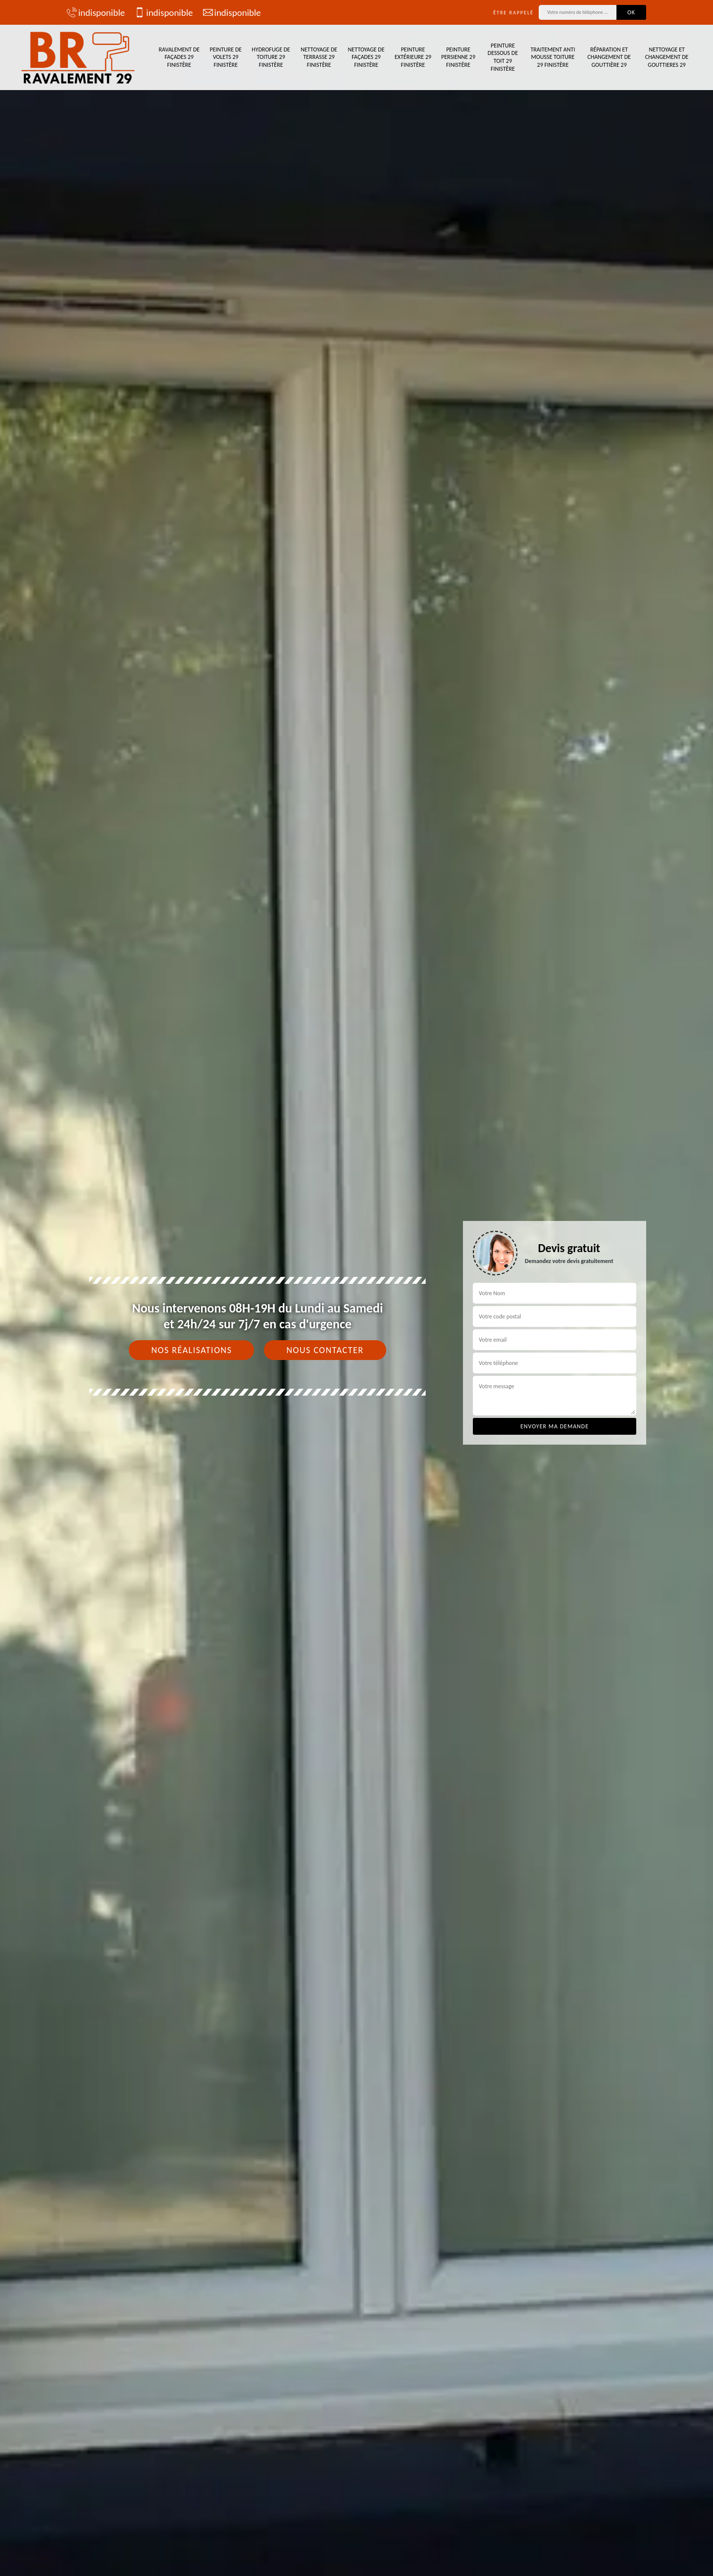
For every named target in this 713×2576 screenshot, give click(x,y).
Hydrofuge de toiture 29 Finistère (271, 57)
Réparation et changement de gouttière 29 (609, 57)
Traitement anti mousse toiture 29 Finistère (552, 57)
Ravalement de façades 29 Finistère (179, 57)
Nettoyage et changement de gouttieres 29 (667, 57)
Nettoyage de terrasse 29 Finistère (319, 57)
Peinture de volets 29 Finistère (225, 57)
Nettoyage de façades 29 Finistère (366, 57)
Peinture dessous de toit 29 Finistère (503, 57)
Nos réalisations (191, 1350)
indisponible (96, 12)
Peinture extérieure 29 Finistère (413, 57)
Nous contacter (324, 1350)
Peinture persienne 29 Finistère (458, 57)
